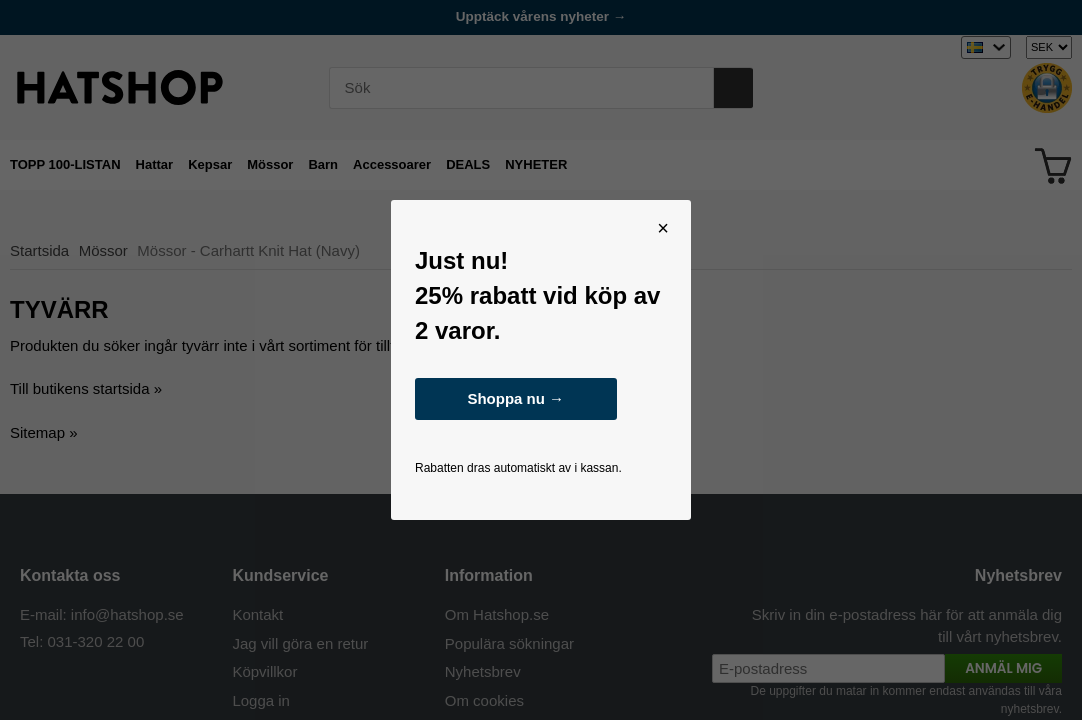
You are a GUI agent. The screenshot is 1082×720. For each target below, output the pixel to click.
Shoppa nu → (515, 398)
